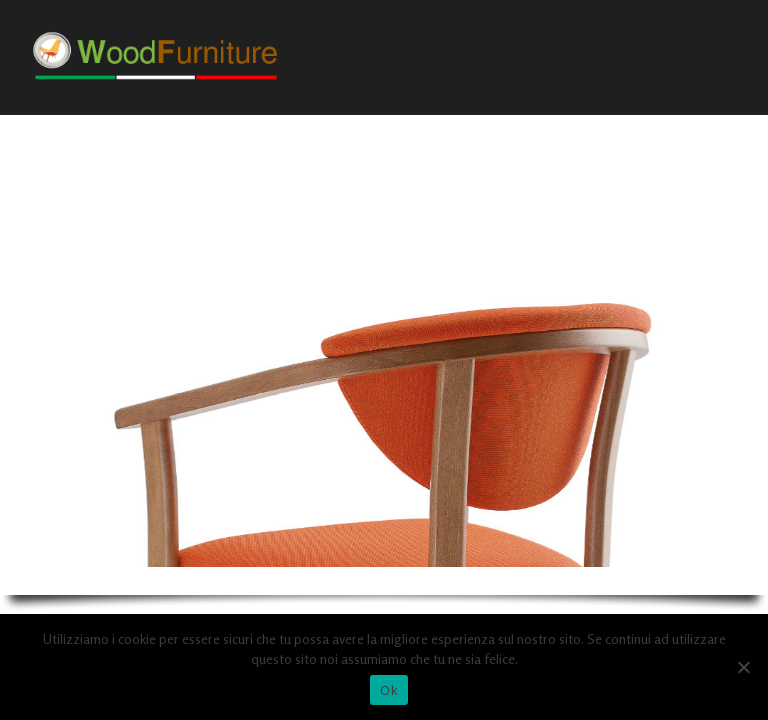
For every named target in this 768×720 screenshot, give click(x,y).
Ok (389, 690)
